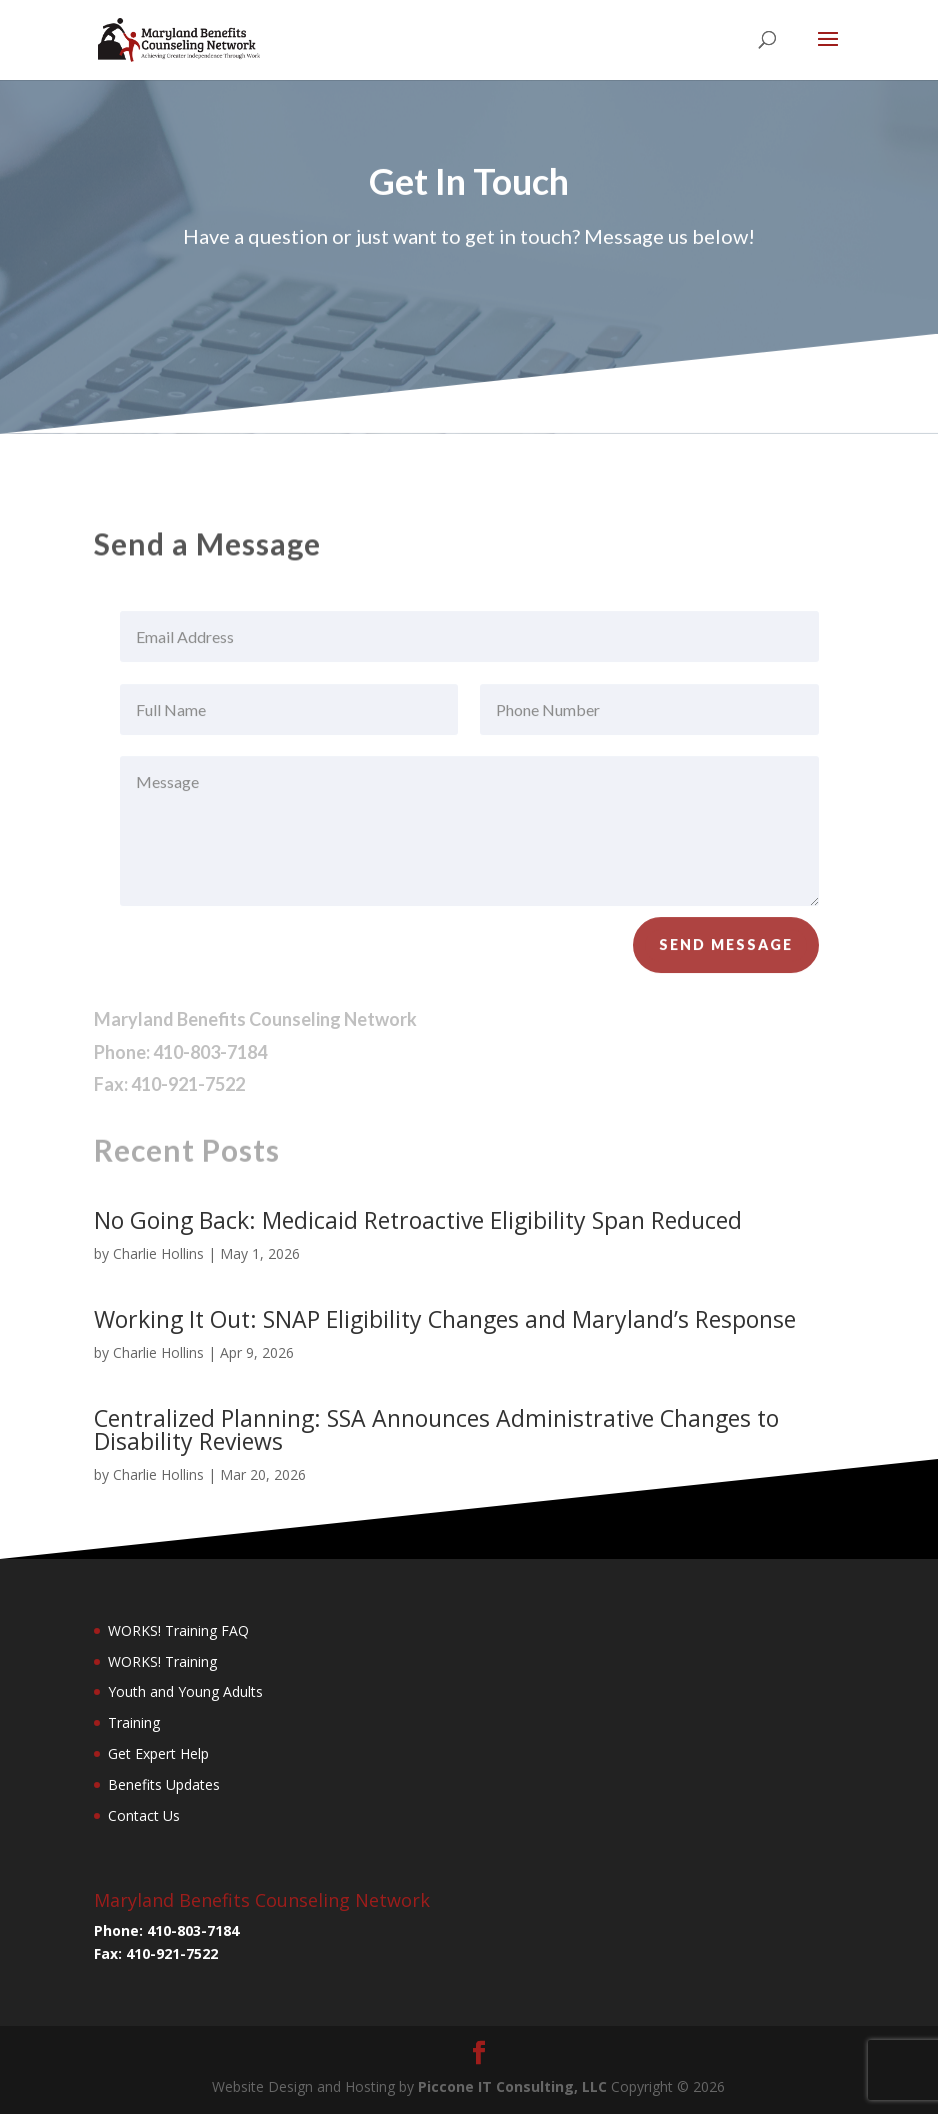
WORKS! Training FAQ (178, 1630)
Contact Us (144, 1815)
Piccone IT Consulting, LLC (514, 2086)
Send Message (726, 952)
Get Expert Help (158, 1753)
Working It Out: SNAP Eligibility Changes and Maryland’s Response (445, 1319)
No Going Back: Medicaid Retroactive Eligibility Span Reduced (418, 1220)
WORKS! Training (162, 1661)
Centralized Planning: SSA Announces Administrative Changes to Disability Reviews (436, 1429)
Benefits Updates (164, 1784)
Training (134, 1722)
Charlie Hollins (158, 1253)
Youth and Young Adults (185, 1691)
